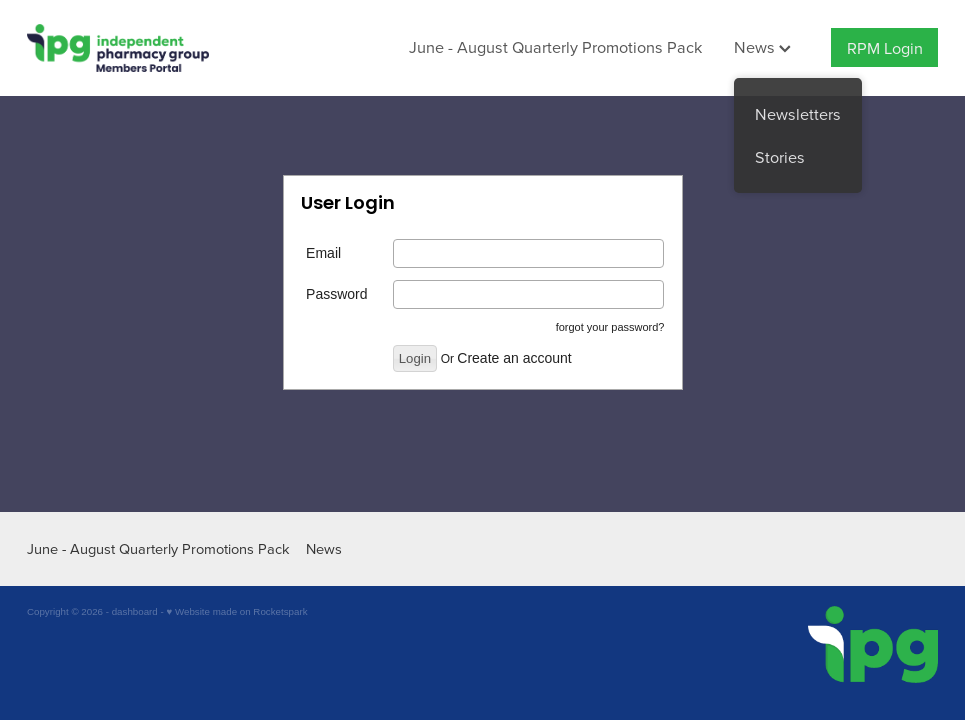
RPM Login (885, 47)
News (762, 46)
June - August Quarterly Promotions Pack (555, 46)
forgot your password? (610, 327)
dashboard (135, 611)
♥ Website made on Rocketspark (236, 611)
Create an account (514, 358)
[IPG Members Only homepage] (118, 47)
